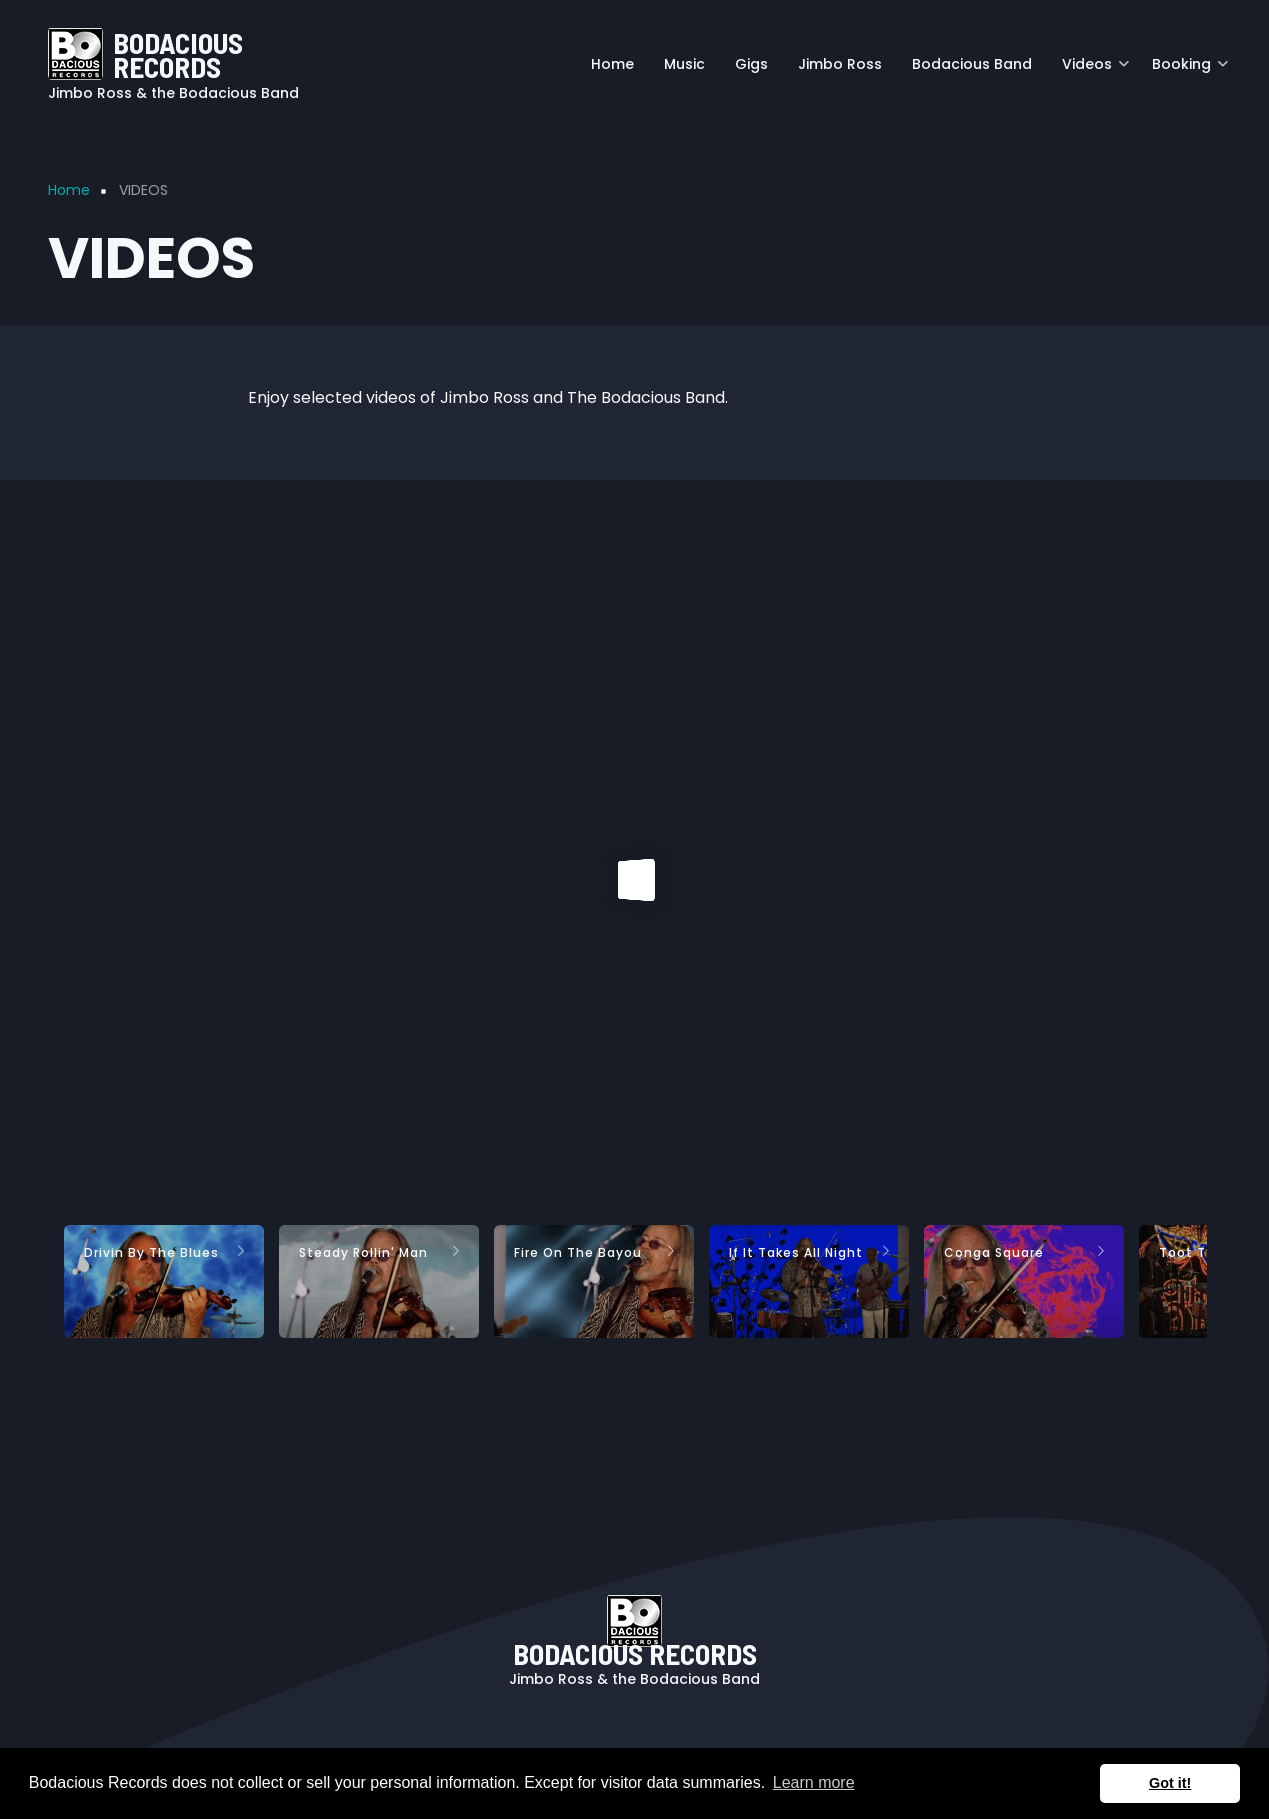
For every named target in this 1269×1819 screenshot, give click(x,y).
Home (612, 64)
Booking (1190, 71)
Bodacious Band (972, 64)
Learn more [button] (814, 1782)
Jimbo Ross (840, 64)
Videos (1095, 71)
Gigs (751, 64)
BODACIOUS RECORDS (178, 54)
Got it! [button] (1170, 1783)
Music (684, 64)
